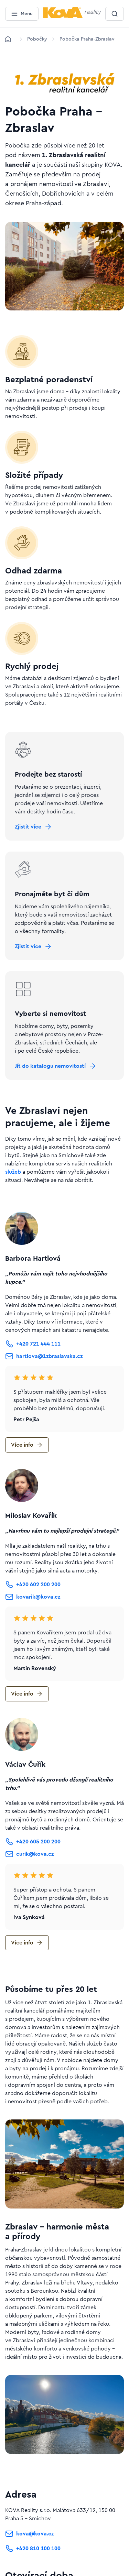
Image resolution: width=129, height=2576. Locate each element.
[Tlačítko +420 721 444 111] (33, 1344)
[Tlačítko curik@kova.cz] (29, 1854)
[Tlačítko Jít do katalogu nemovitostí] (56, 1066)
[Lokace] (37, 39)
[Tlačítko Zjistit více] (33, 827)
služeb (13, 1172)
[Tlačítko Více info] (27, 1445)
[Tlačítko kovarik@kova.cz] (32, 1597)
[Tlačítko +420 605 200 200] (33, 1842)
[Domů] (8, 39)
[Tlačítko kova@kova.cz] (29, 2535)
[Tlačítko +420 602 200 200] (33, 1584)
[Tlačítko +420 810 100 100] (33, 2549)
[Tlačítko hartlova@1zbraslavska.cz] (44, 1356)
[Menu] (22, 14)
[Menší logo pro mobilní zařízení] (72, 17)
